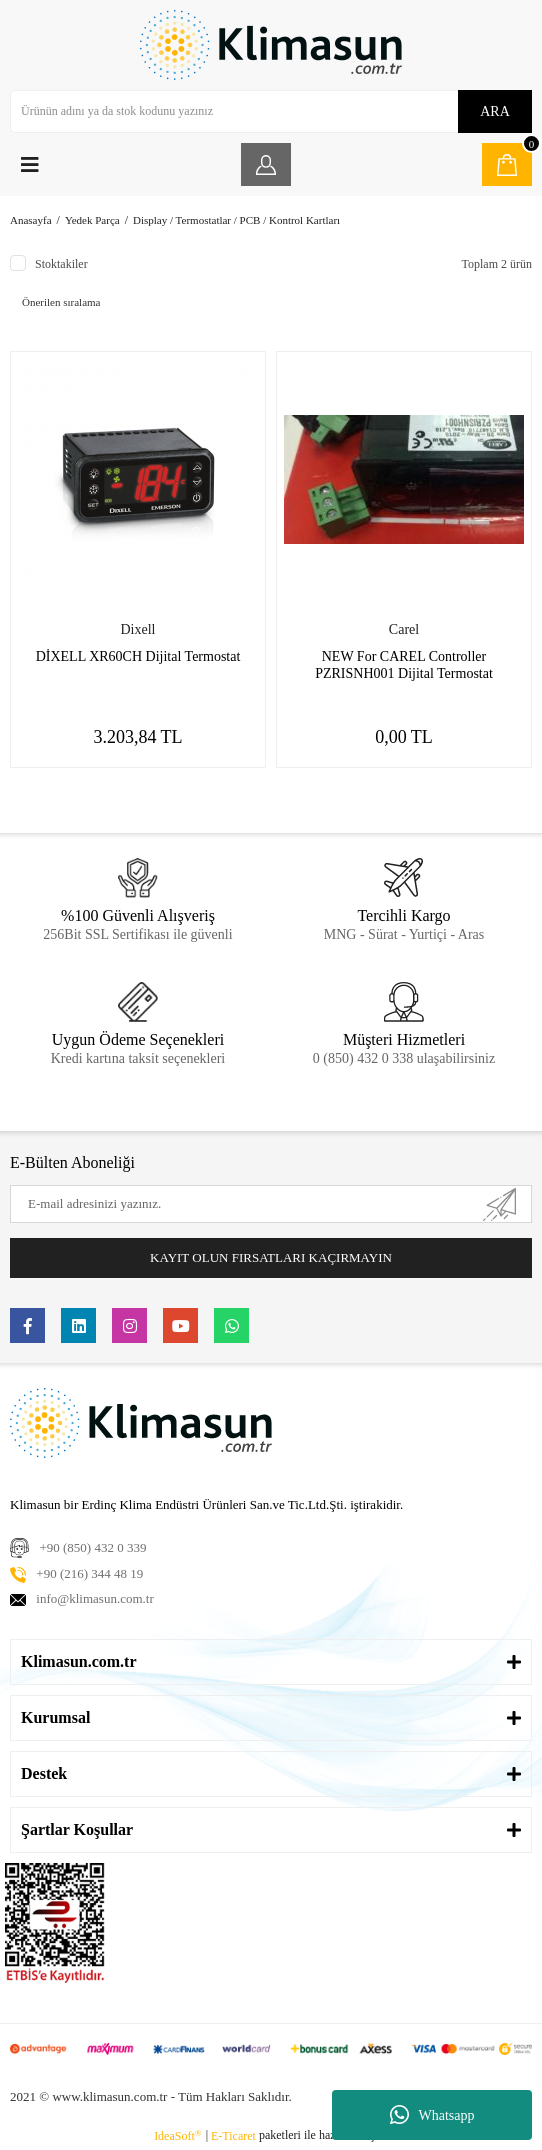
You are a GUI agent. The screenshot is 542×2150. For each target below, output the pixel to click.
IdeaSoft (178, 2136)
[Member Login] (266, 164)
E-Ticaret (233, 2136)
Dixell (138, 629)
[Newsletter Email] (271, 1204)
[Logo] (271, 45)
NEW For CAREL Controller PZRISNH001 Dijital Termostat (404, 665)
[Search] (271, 111)
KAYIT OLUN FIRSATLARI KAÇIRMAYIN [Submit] (271, 1257)
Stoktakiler (61, 264)
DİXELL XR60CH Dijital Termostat (138, 656)
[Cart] (507, 164)
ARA (495, 111)
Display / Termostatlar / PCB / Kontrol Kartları (236, 220)
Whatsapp (432, 2115)
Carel (404, 629)
